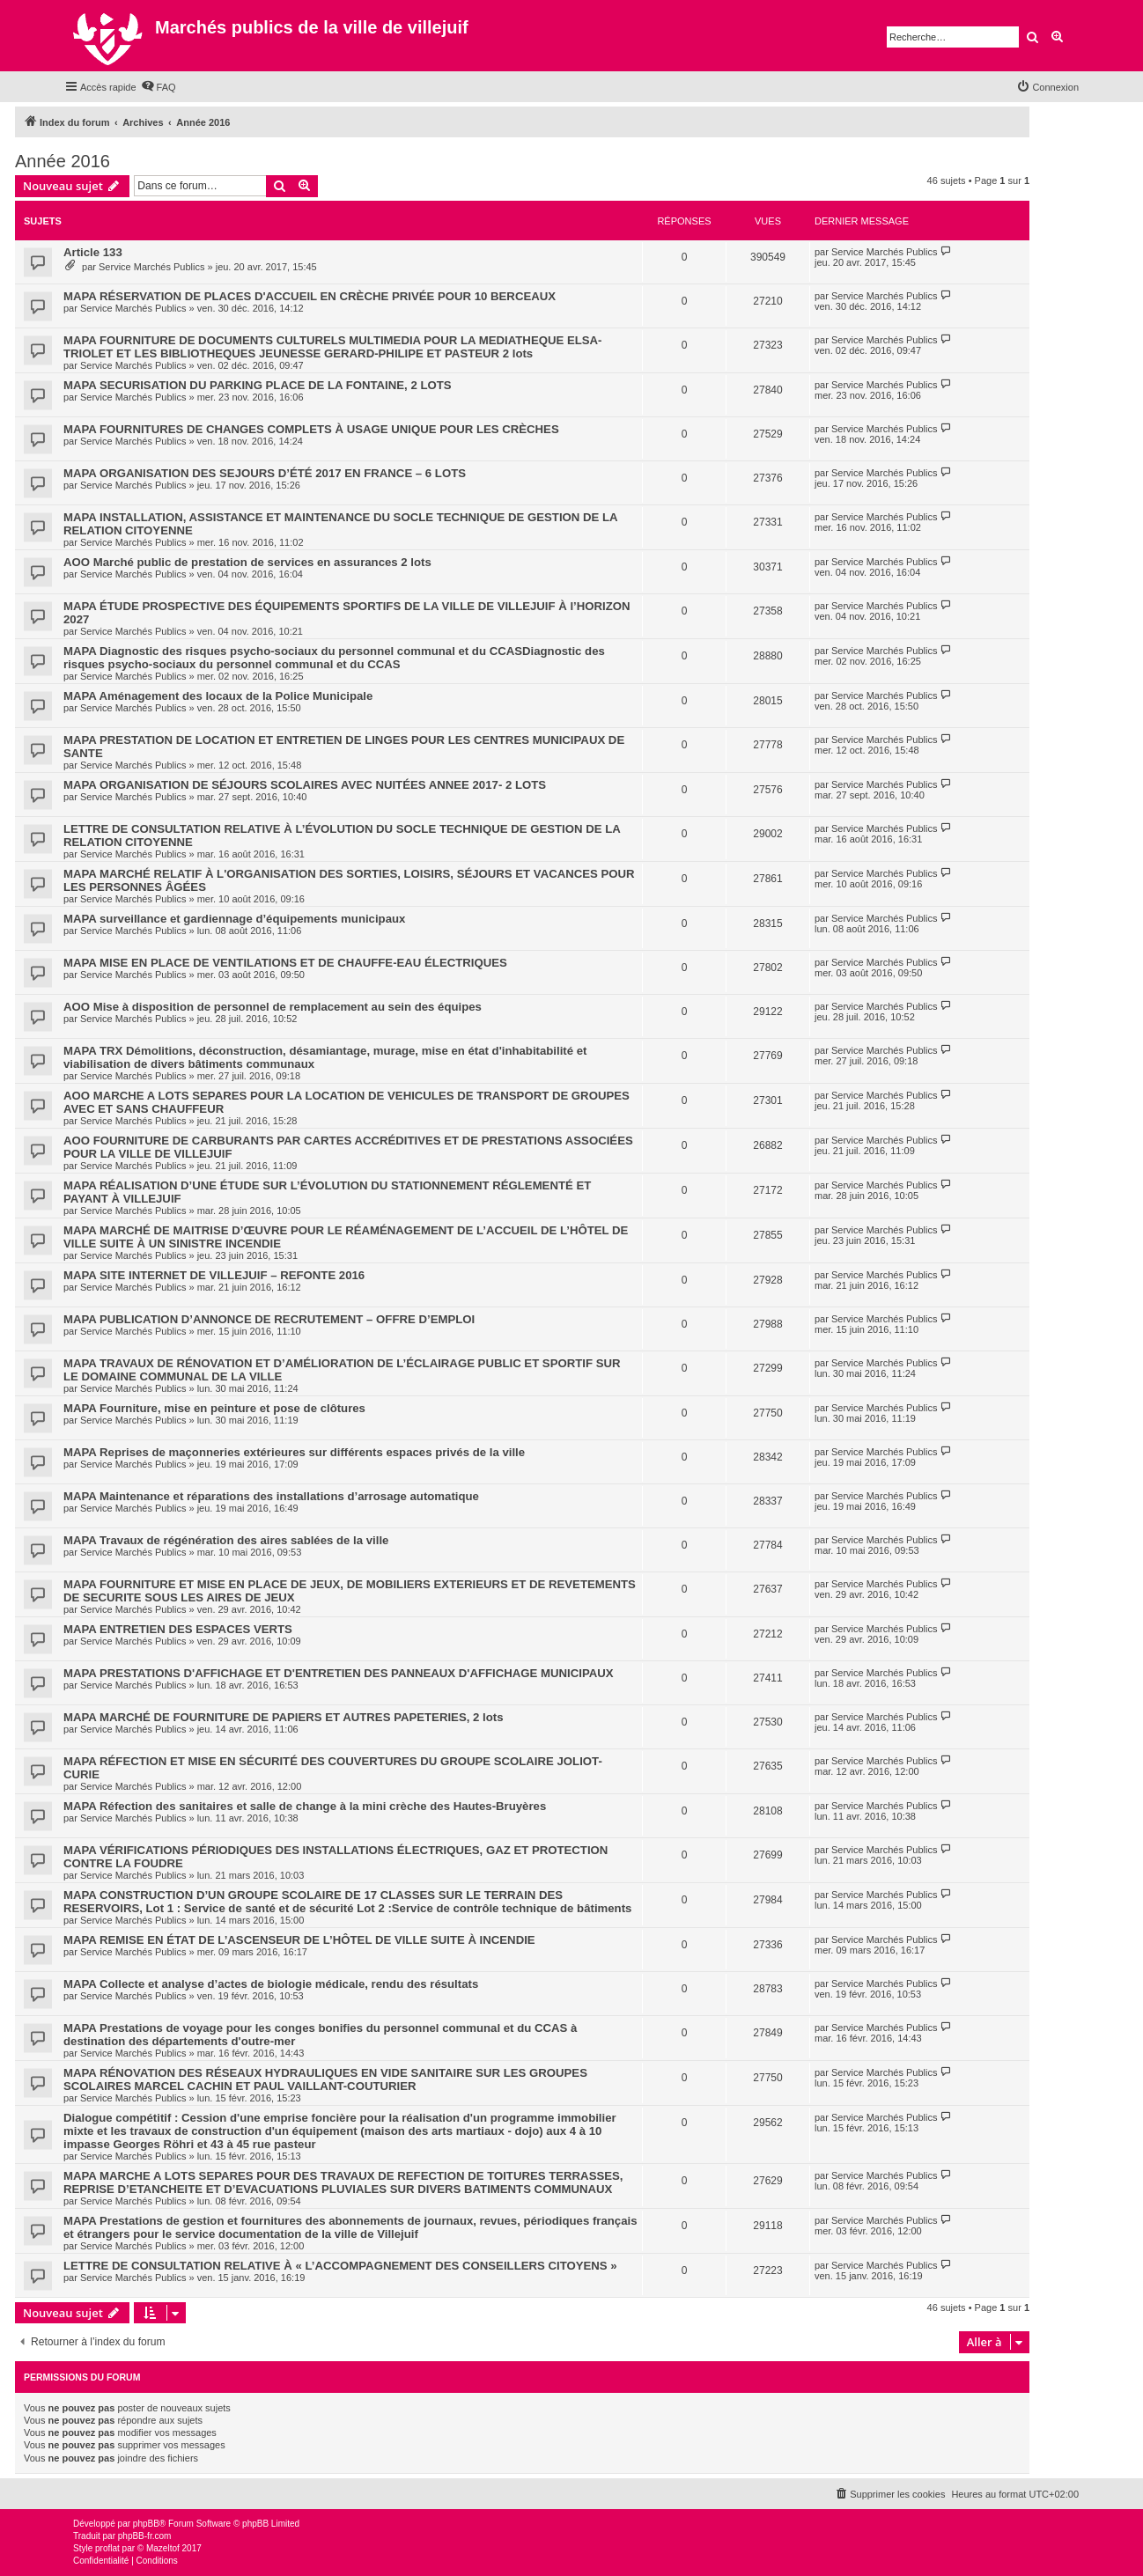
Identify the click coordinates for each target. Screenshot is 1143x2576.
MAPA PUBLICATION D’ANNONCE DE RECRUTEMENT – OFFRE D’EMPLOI (269, 1319)
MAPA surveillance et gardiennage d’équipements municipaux (234, 918)
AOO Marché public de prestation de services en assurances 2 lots (247, 562)
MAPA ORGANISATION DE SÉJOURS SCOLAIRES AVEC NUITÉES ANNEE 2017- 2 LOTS (304, 784)
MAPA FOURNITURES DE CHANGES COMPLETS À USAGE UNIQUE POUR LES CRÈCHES (311, 429)
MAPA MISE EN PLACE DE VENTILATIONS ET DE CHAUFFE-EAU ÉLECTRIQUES (285, 962)
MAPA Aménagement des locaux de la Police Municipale (217, 696)
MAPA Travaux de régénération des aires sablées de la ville (225, 1540)
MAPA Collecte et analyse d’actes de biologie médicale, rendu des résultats (270, 1984)
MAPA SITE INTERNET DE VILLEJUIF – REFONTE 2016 (214, 1275)
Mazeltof (163, 2548)
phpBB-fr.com (145, 2536)
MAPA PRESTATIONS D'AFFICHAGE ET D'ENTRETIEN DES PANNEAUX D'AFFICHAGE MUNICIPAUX (338, 1673)
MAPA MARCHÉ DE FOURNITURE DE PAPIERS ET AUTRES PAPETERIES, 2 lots (283, 1717)
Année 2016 (62, 161)
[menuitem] (158, 87)
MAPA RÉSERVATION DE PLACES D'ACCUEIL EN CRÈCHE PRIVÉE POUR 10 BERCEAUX (309, 296)
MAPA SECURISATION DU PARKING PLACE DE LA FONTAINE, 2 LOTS (257, 385)
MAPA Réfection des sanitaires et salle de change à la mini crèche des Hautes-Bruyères (304, 1806)
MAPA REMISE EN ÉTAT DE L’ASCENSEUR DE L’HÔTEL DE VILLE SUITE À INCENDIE (299, 1940)
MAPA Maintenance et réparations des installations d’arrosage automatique (271, 1496)
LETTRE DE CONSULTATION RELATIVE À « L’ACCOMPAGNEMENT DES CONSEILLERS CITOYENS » (340, 2265)
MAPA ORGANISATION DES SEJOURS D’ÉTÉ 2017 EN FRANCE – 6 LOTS (264, 473)
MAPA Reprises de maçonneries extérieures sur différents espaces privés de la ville (294, 1452)
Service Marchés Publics (151, 266)
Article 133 (92, 252)
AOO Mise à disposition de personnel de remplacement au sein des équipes (272, 1006)
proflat (107, 2548)
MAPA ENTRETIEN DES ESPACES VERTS (177, 1629)
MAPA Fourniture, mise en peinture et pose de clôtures (214, 1408)
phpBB (146, 2523)
